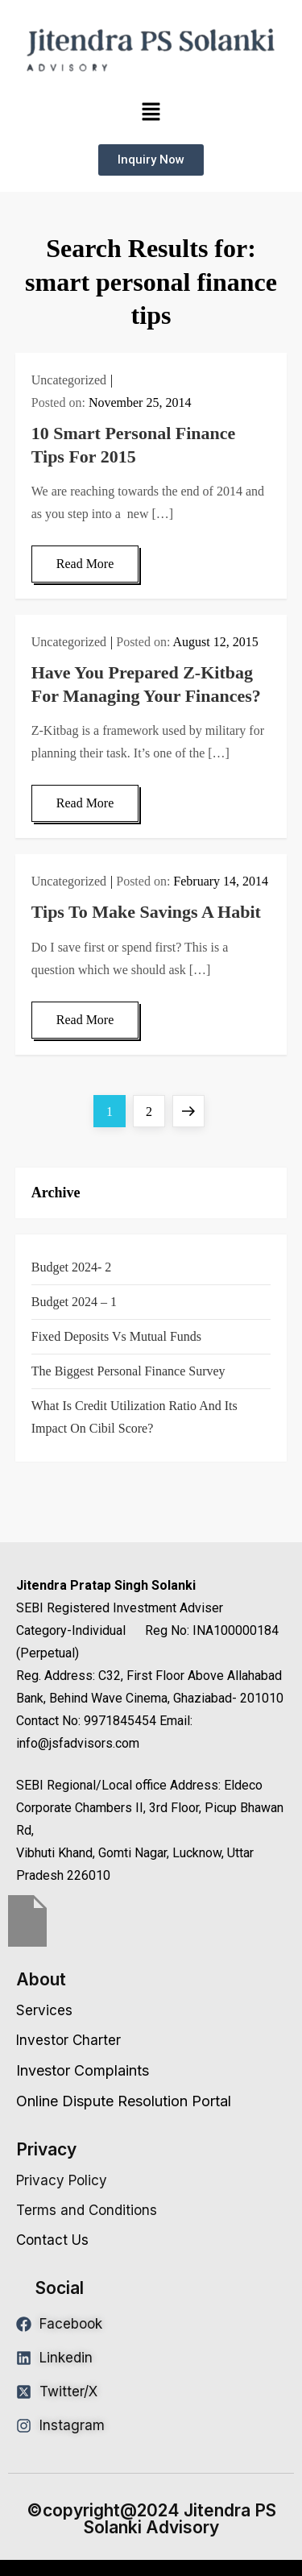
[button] (150, 111)
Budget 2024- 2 (71, 1267)
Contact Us (52, 2240)
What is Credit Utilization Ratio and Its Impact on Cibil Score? (134, 1417)
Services (44, 2010)
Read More (85, 563)
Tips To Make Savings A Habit (146, 912)
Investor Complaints (82, 2070)
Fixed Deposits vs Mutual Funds (116, 1336)
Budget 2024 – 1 (74, 1302)
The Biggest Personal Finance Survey (128, 1371)
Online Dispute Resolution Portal (123, 2101)
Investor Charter (68, 2040)
